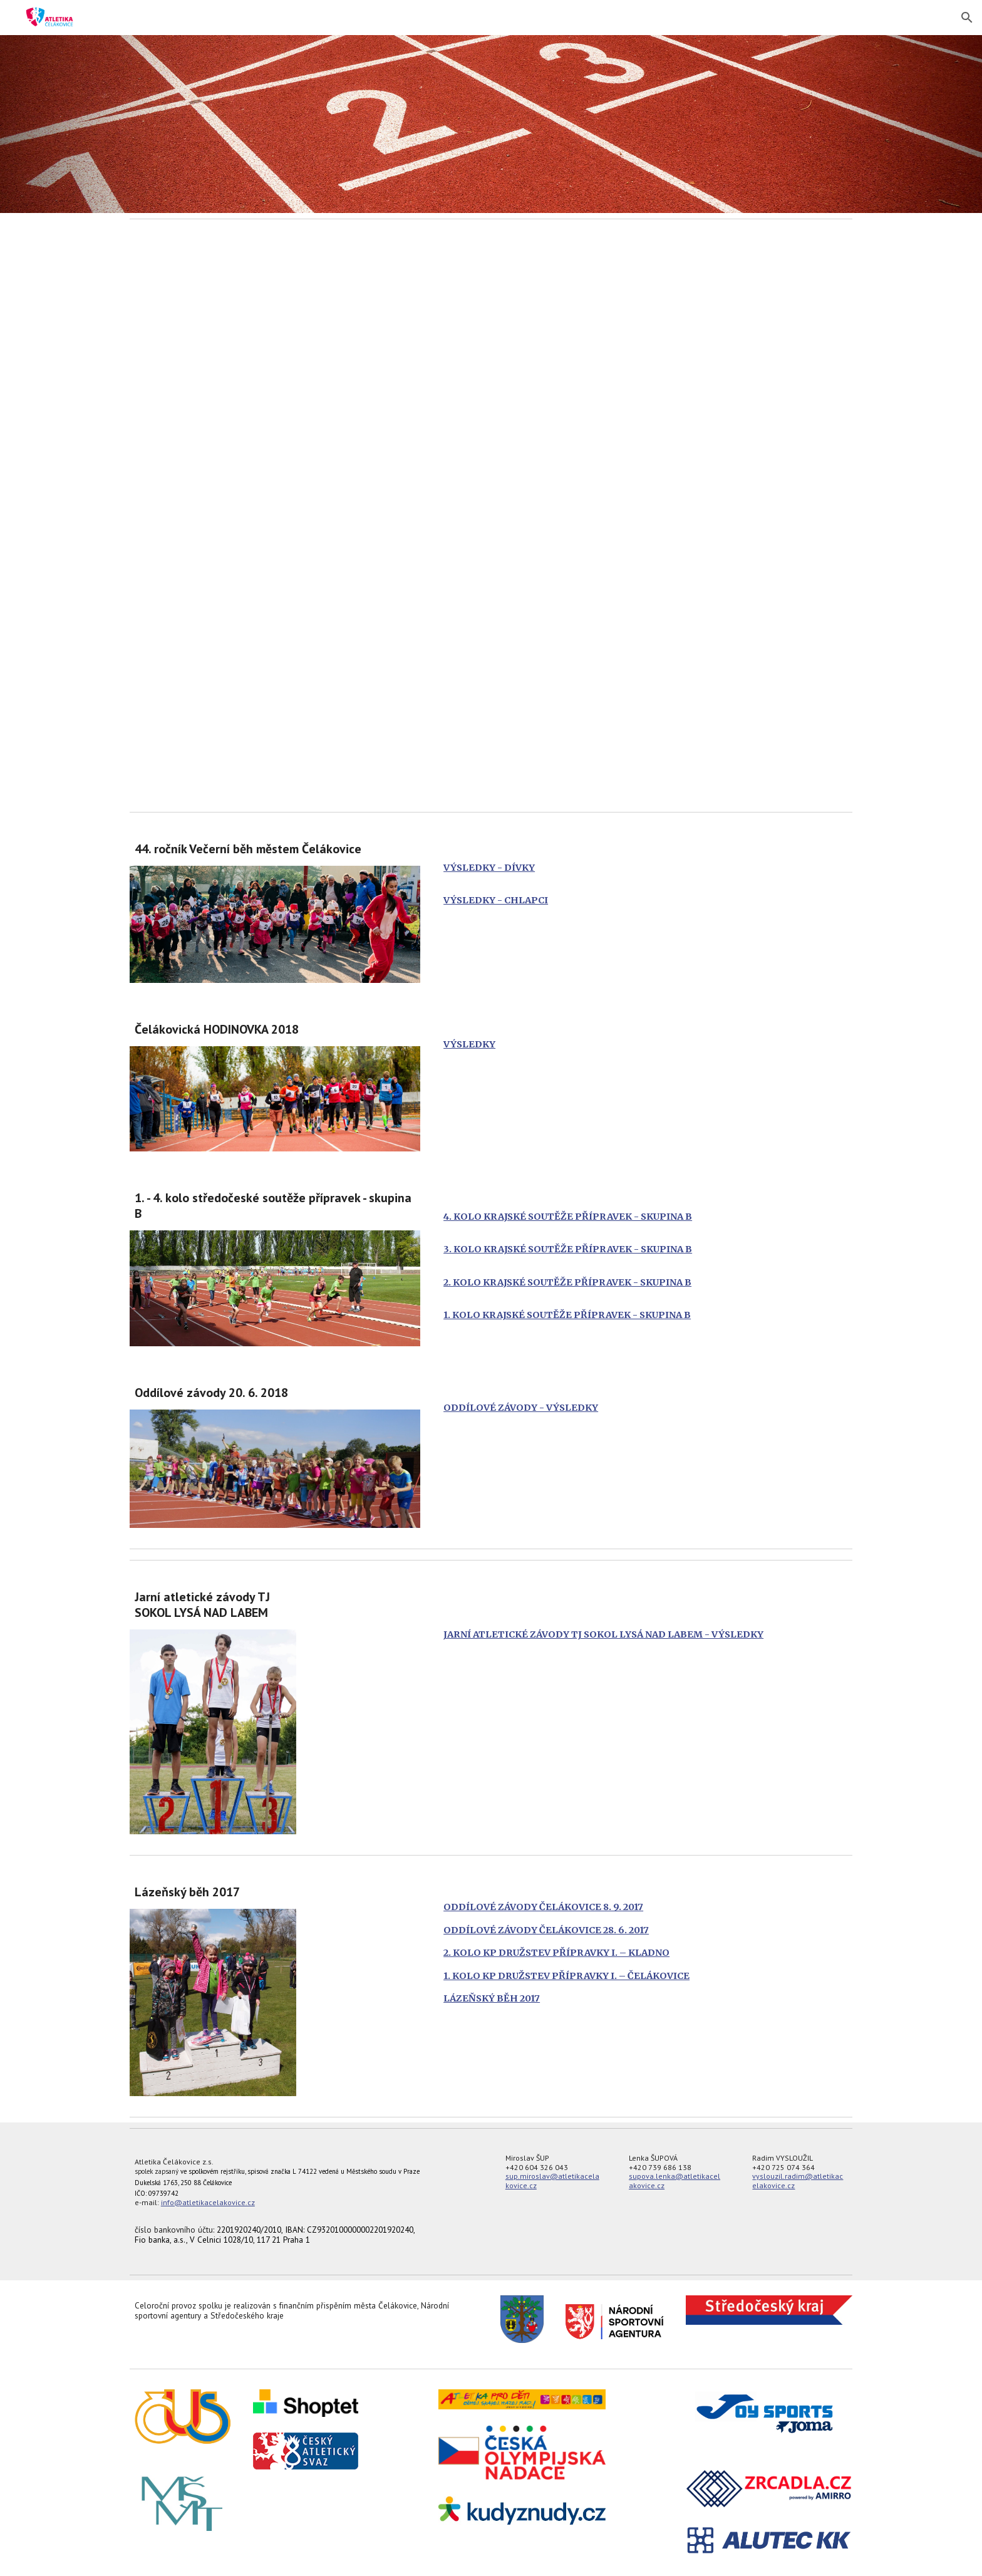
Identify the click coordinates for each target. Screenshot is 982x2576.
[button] (967, 18)
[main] (275, 849)
